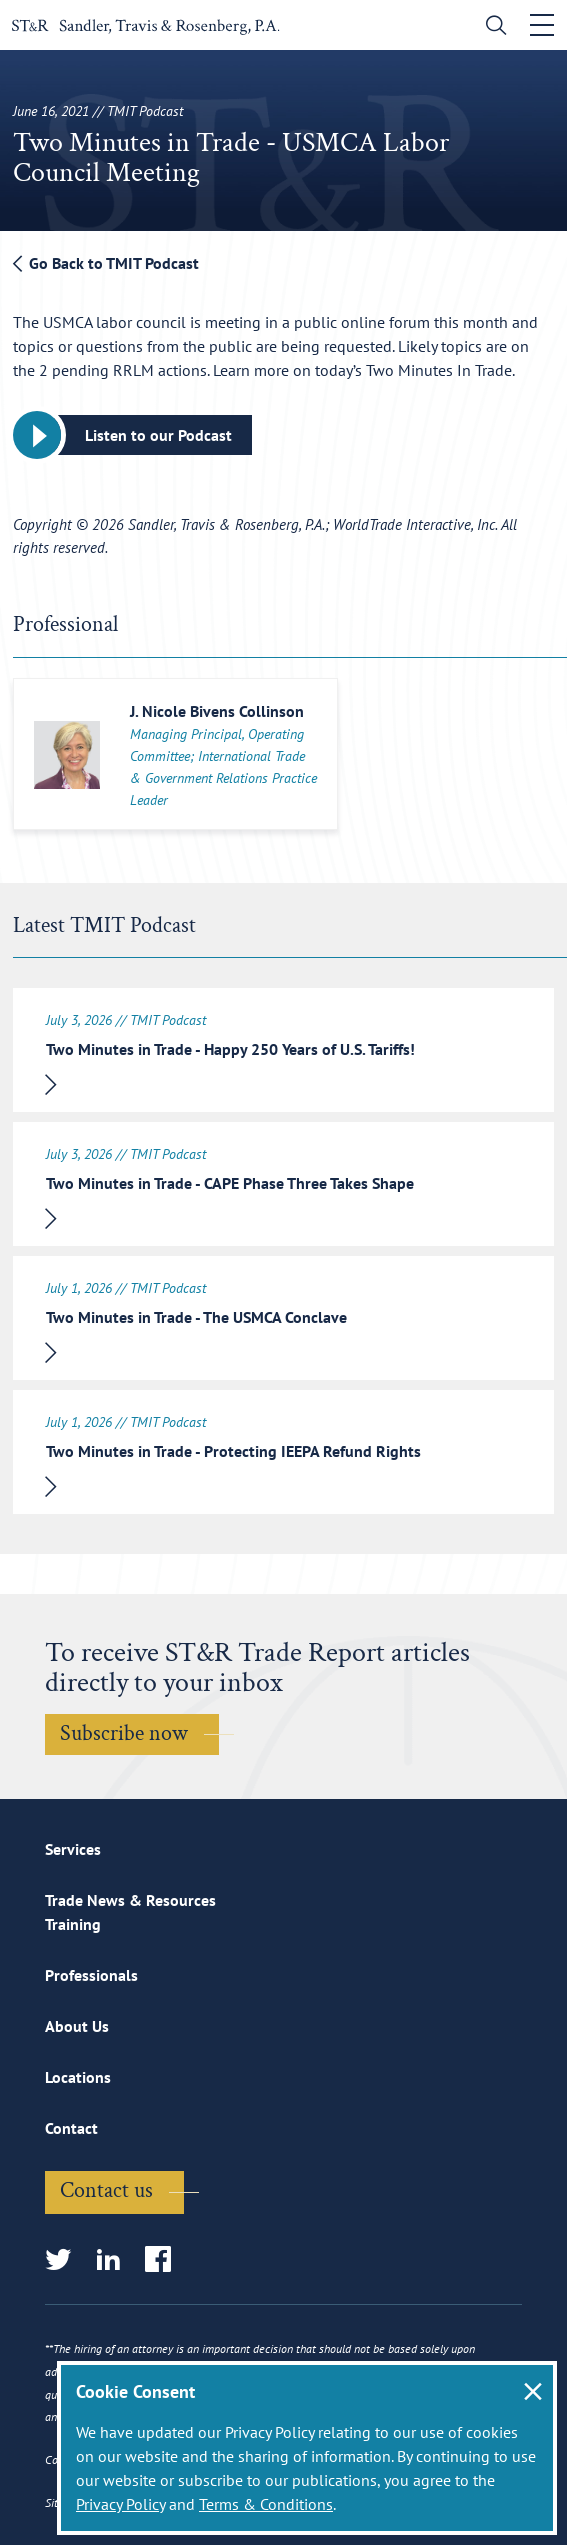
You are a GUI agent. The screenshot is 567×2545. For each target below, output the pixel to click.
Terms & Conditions (266, 2504)
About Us (77, 2026)
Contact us (106, 2190)
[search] (491, 27)
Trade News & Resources (130, 1900)
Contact (71, 2128)
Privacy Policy (120, 2504)
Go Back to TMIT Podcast (106, 263)
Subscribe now (124, 1733)
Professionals (91, 1975)
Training (73, 1924)
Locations (78, 2077)
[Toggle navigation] (542, 25)
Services (73, 1849)
